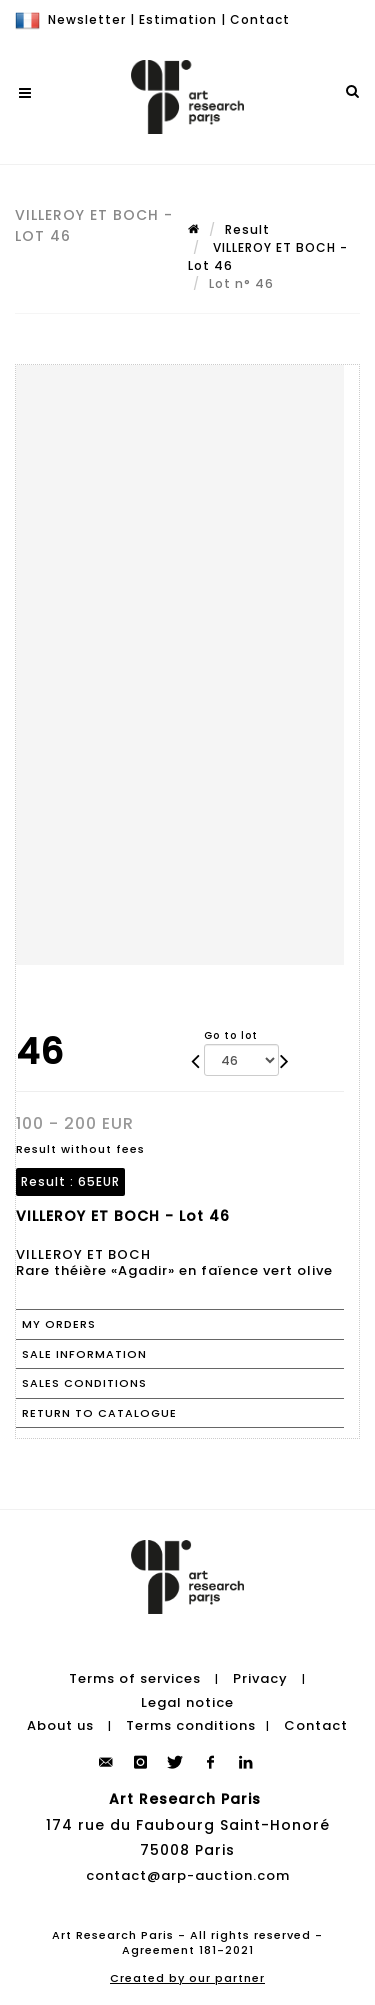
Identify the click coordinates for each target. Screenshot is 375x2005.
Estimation (178, 19)
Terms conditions (191, 1725)
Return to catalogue (99, 1413)
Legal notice (187, 1702)
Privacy (260, 1678)
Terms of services (135, 1678)
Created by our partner (187, 1978)
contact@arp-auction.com (188, 1875)
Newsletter (87, 19)
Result (247, 229)
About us (60, 1725)
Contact (260, 19)
